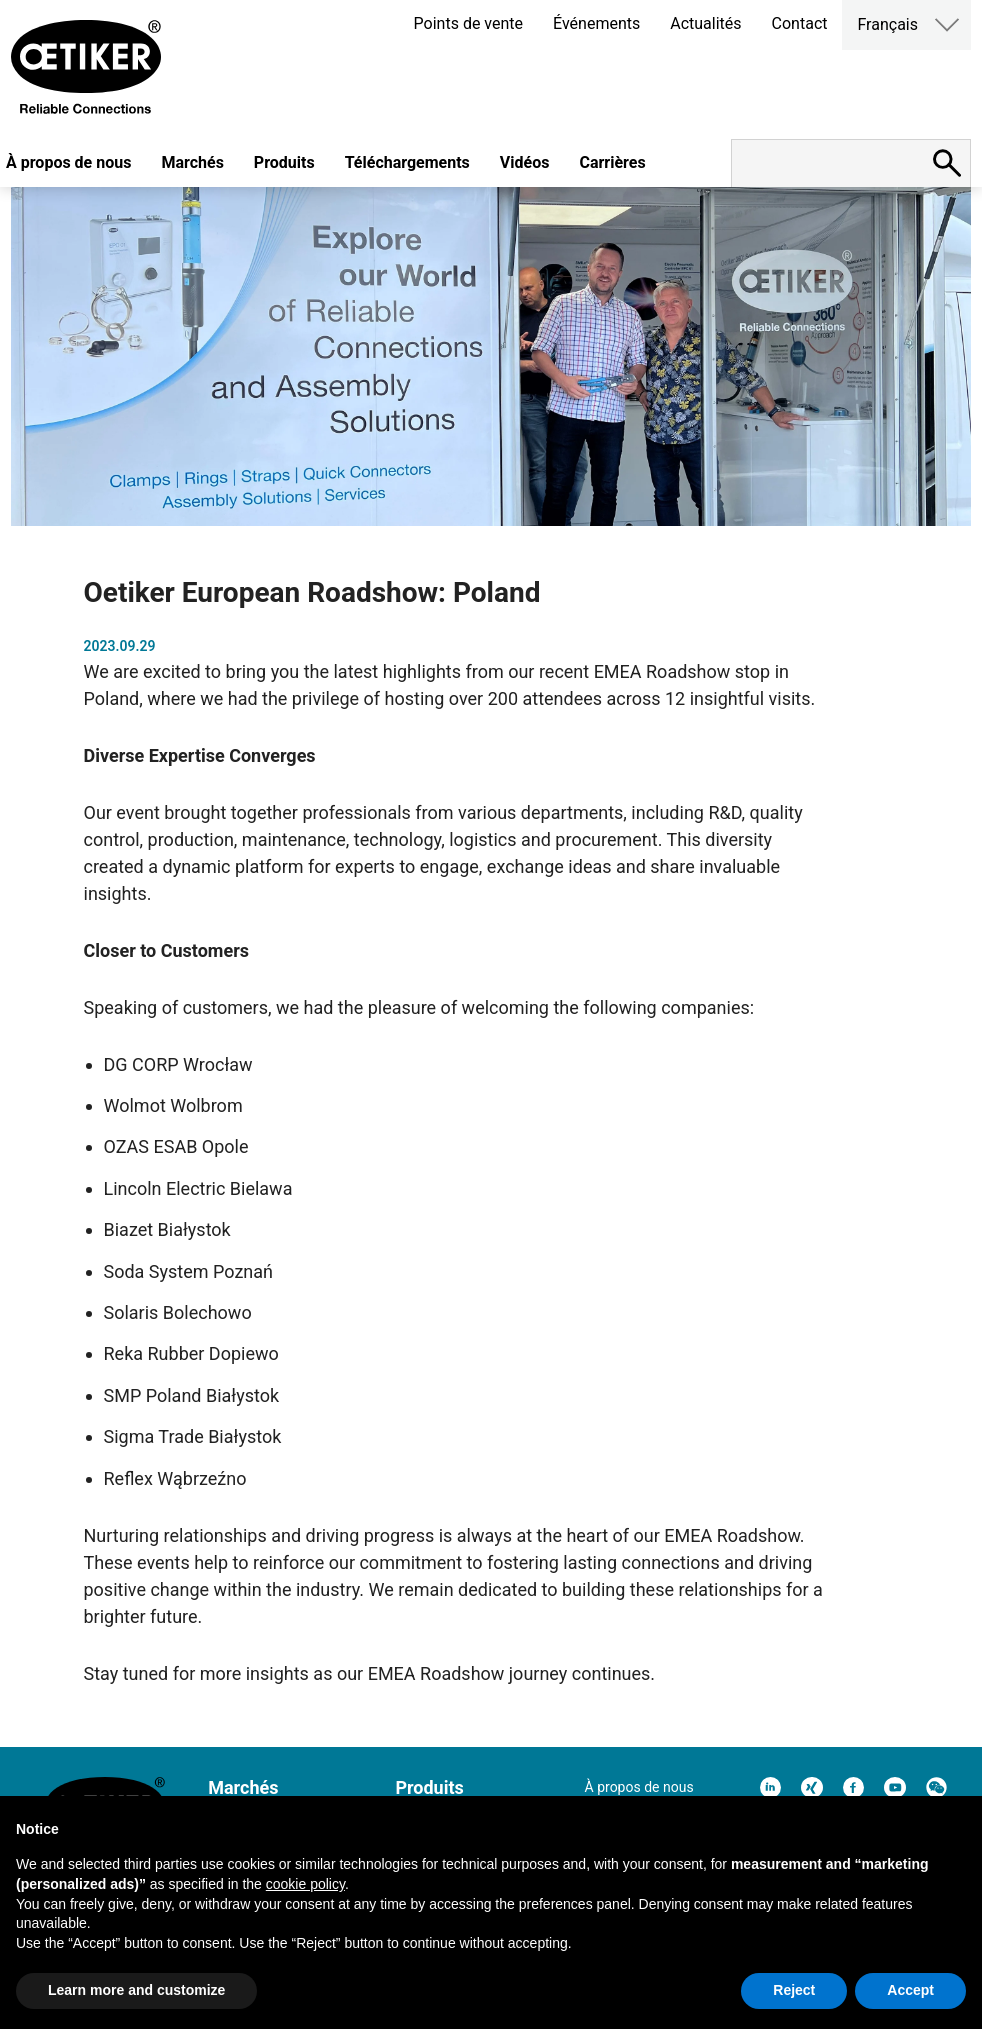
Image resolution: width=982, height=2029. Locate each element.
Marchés (192, 162)
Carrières (612, 162)
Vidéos (525, 162)
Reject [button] (794, 1990)
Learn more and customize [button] (136, 1990)
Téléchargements (407, 162)
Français (887, 24)
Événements (596, 23)
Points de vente (468, 23)
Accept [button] (910, 1990)
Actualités (705, 23)
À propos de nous (639, 1787)
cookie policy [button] (305, 1884)
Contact (800, 23)
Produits (284, 162)
